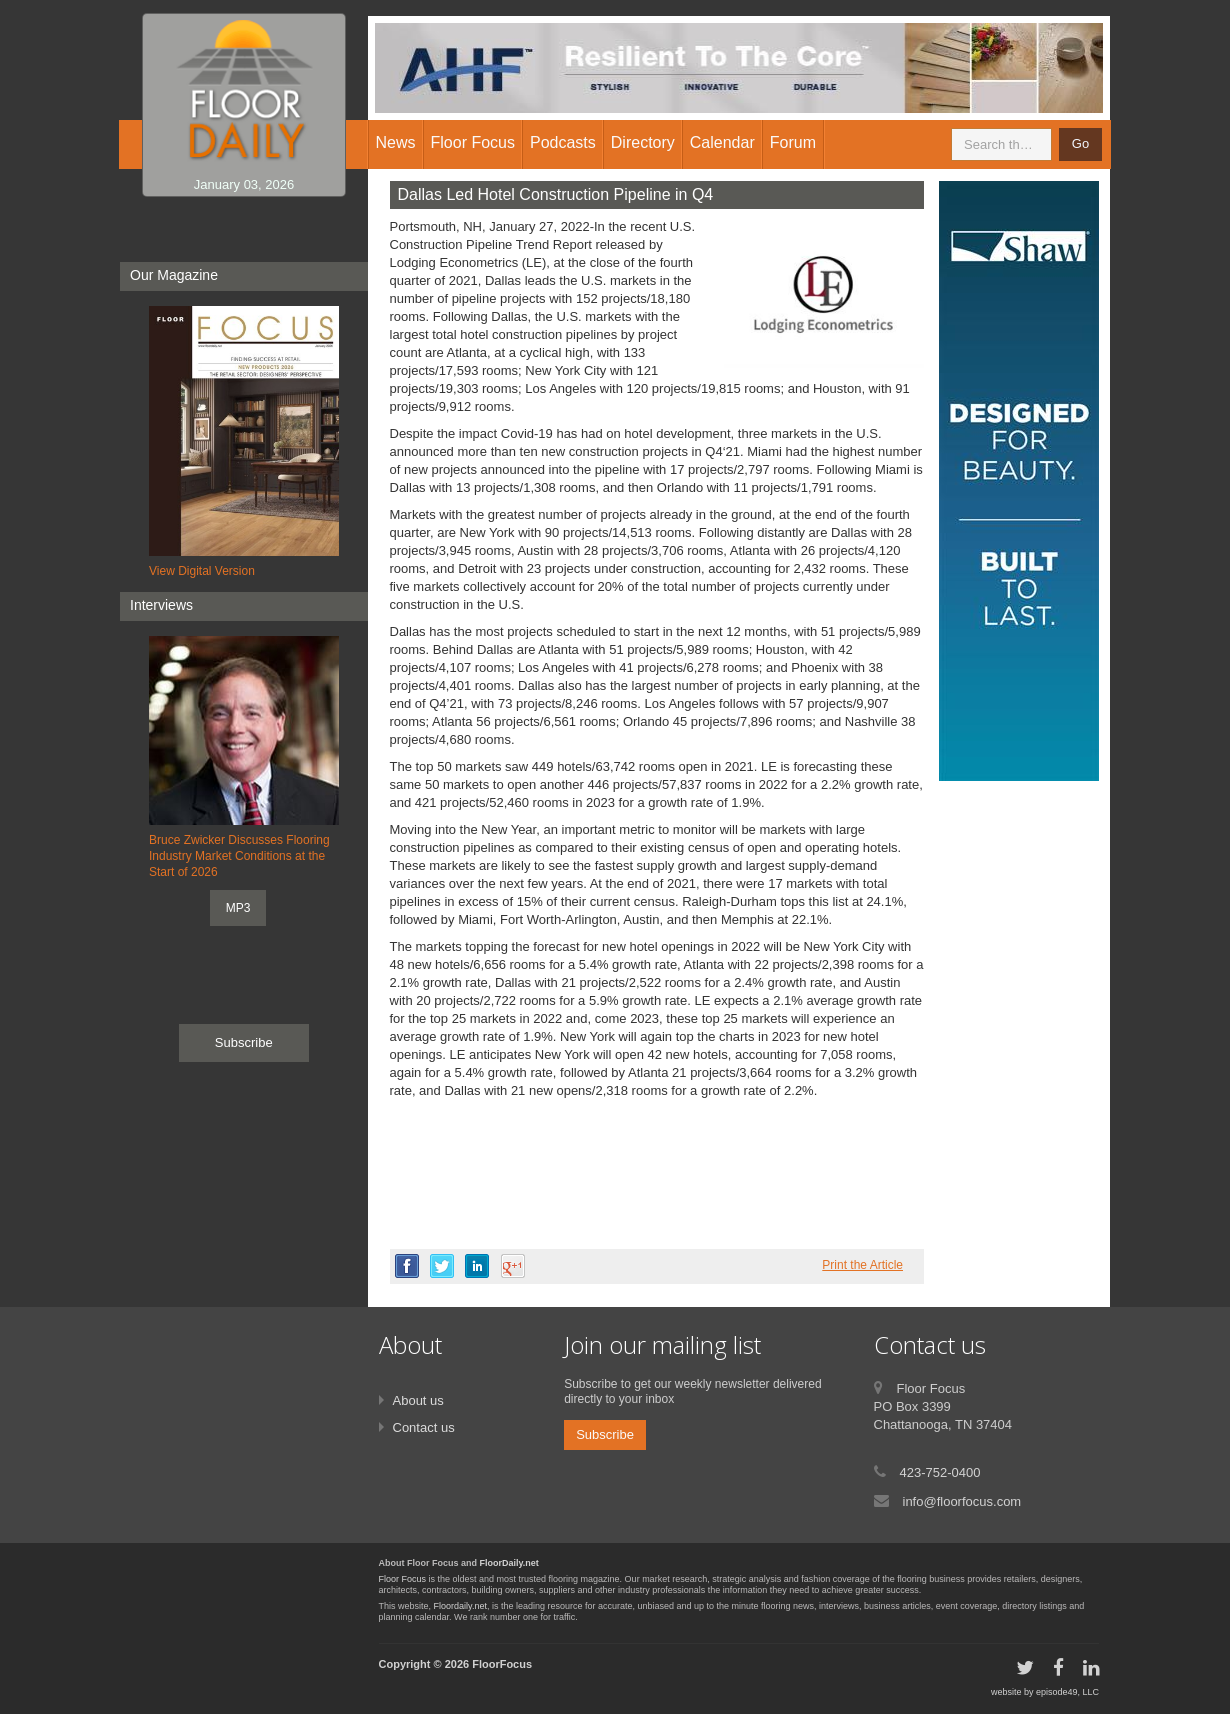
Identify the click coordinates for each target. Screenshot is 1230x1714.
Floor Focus (403, 1579)
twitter (442, 1266)
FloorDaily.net (509, 1563)
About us (418, 1400)
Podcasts (563, 142)
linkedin (477, 1266)
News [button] (396, 142)
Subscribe (244, 1042)
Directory (643, 142)
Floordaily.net (460, 1606)
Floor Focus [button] (473, 142)
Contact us (424, 1427)
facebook (407, 1266)
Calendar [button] (722, 142)
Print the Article (862, 1265)
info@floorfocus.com (962, 1501)
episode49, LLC (1067, 1692)
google (513, 1266)
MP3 (238, 908)
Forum (793, 142)
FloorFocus (502, 1664)
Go (1080, 143)
